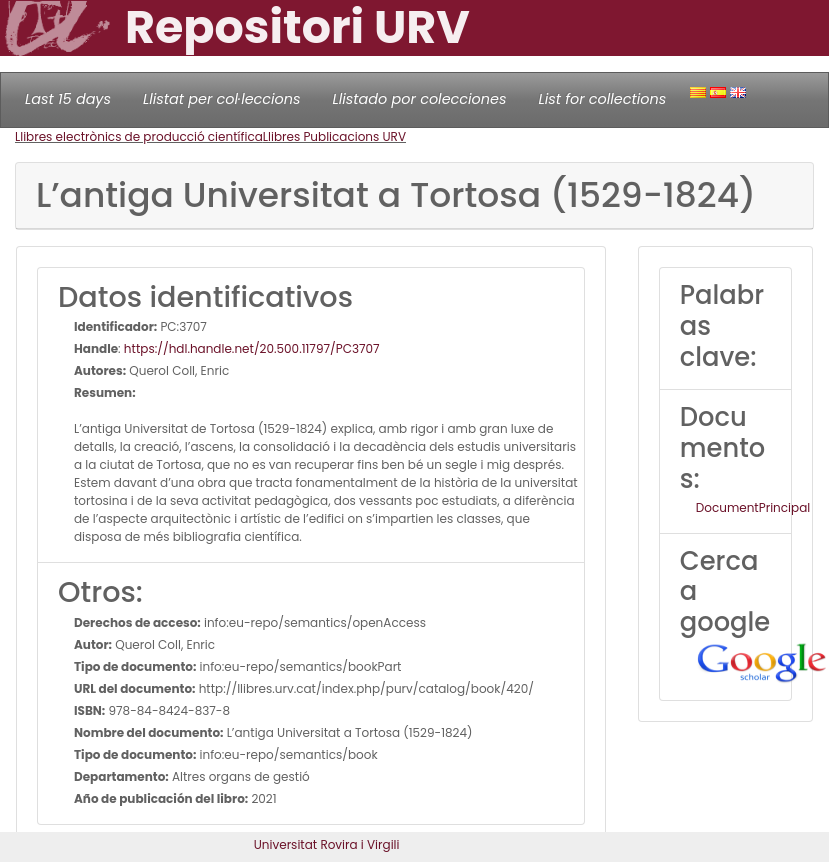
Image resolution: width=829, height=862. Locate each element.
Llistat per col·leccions (222, 99)
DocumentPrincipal (753, 507)
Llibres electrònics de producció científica (139, 136)
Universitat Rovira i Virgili (327, 844)
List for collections (602, 99)
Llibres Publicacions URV (334, 136)
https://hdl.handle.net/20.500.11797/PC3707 (252, 348)
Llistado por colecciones (420, 99)
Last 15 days (68, 99)
